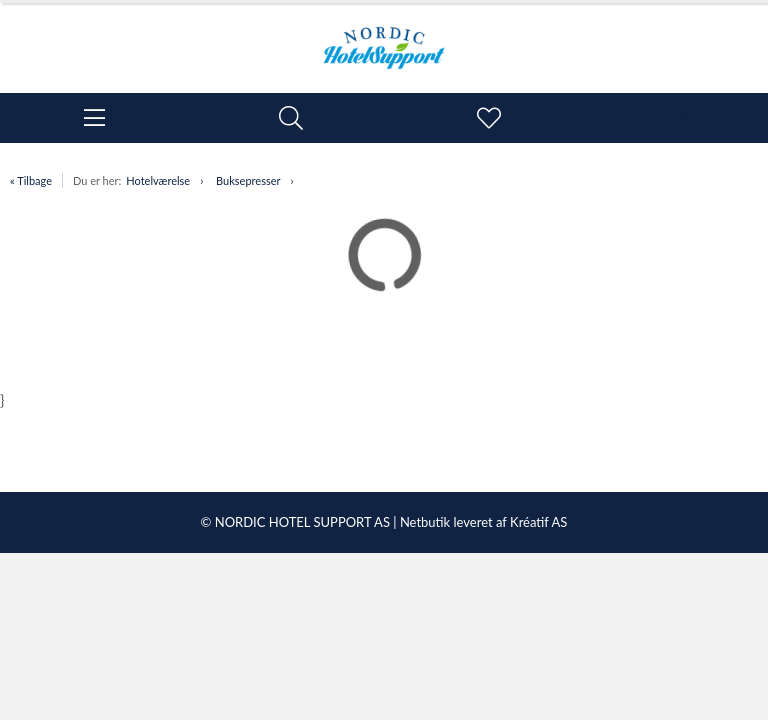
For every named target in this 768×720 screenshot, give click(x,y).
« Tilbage (31, 180)
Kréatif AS (538, 522)
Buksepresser (248, 180)
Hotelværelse (158, 180)
